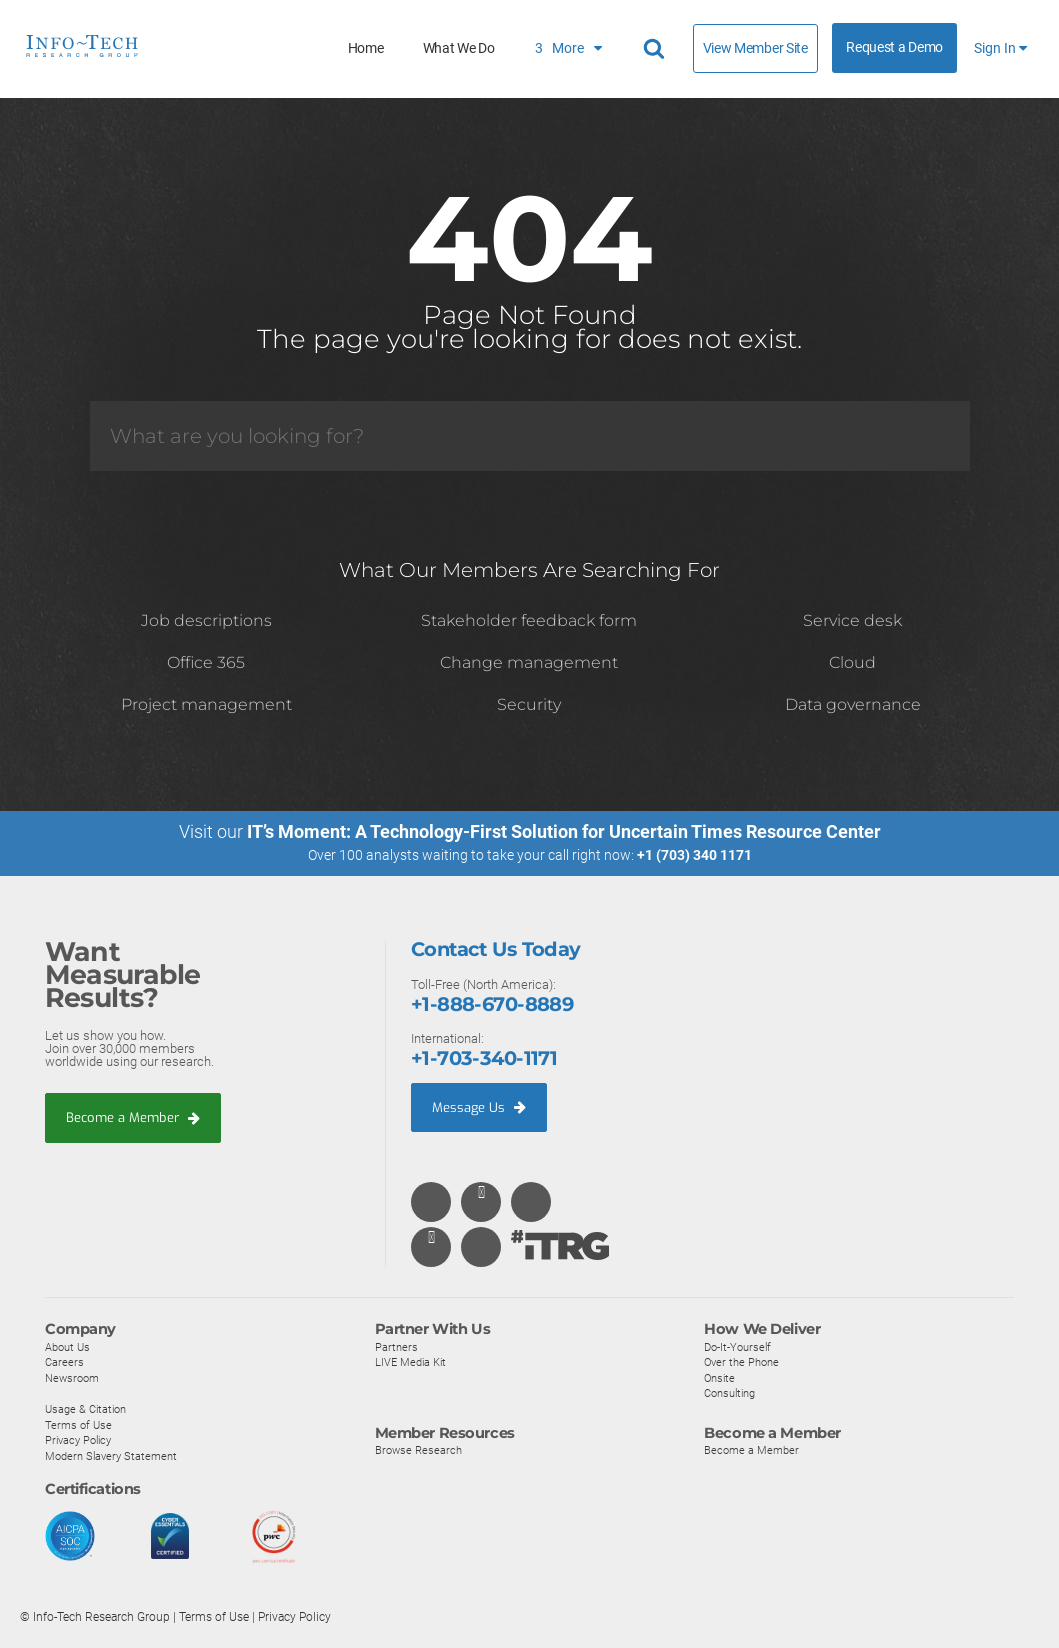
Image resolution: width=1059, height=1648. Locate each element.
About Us (67, 1347)
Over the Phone (741, 1362)
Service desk (852, 620)
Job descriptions (206, 620)
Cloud (852, 662)
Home (366, 48)
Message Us (479, 1106)
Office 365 (206, 662)
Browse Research (418, 1450)
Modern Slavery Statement (111, 1456)
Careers (64, 1362)
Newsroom (72, 1378)
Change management (529, 662)
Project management (206, 704)
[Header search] (657, 49)
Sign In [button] (1000, 48)
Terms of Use (78, 1425)
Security (529, 704)
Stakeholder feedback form (529, 620)
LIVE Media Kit (410, 1362)
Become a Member (133, 1117)
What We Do (459, 48)
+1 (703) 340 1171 (694, 855)
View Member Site (755, 48)
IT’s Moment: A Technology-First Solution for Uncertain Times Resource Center (564, 831)
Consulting (729, 1393)
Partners (396, 1347)
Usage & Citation (85, 1409)
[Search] (530, 436)
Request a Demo (894, 47)
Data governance (853, 704)
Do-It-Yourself (737, 1347)
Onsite (719, 1378)
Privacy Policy (78, 1440)
